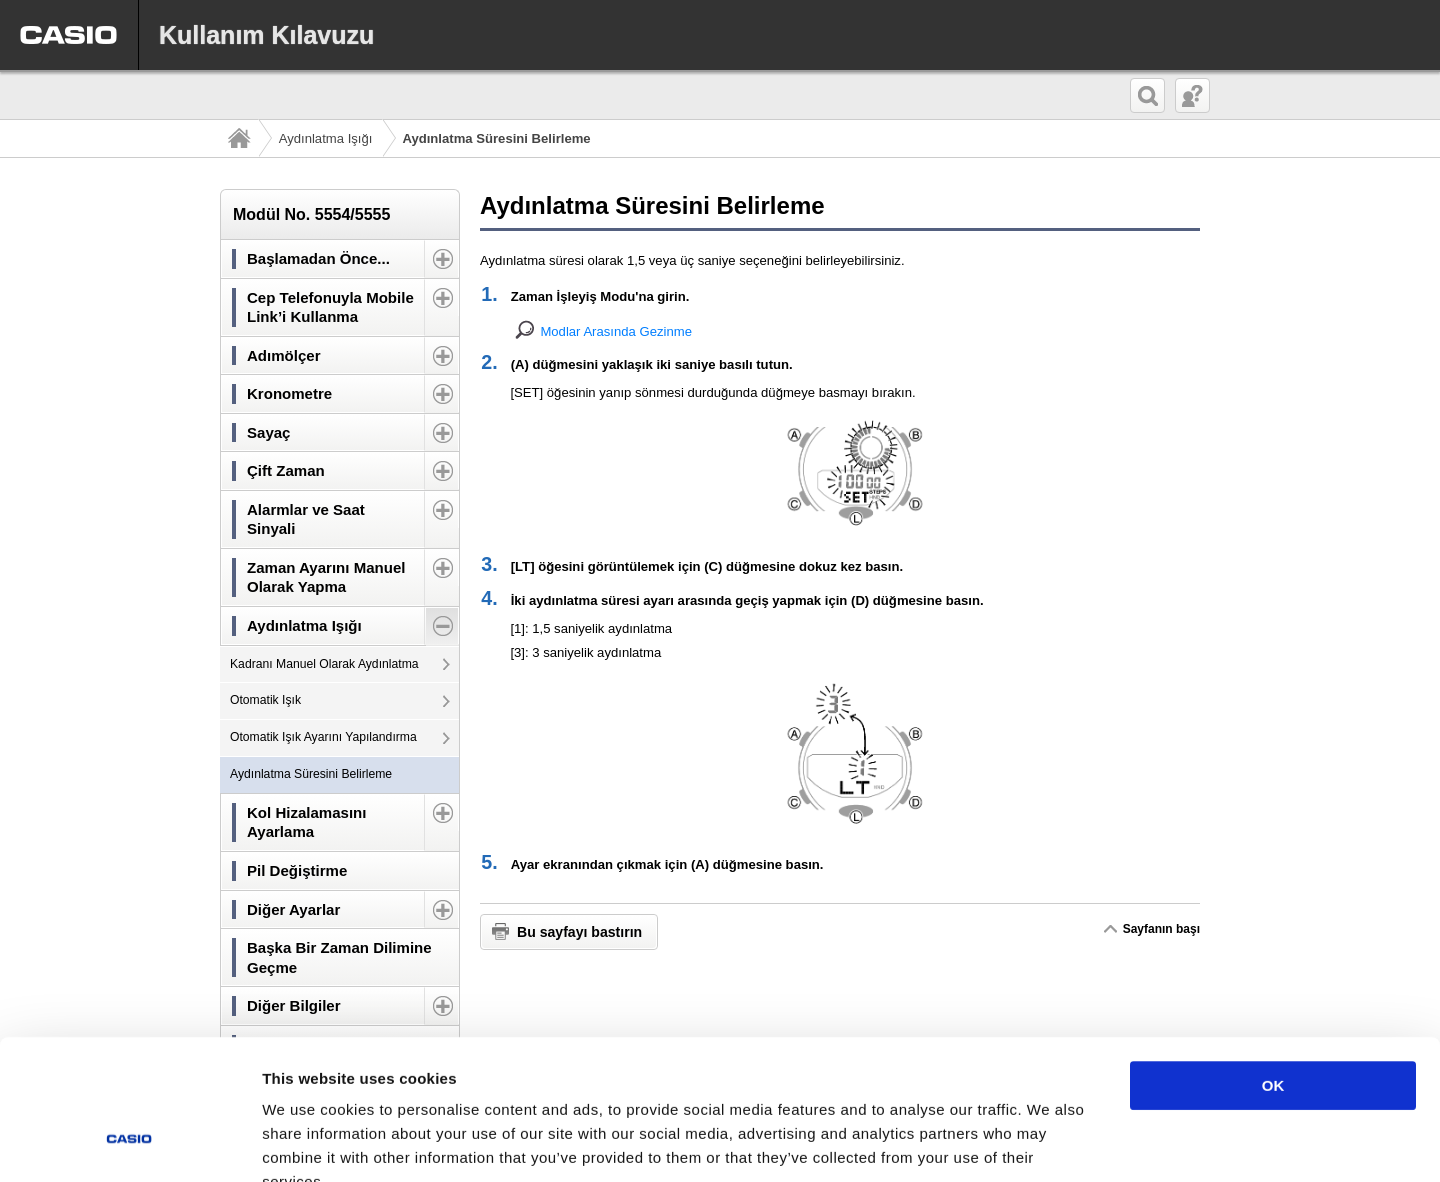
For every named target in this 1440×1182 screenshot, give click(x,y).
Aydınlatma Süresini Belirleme (311, 774)
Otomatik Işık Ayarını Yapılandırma (323, 737)
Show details (1049, 1142)
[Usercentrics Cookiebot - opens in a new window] (129, 1143)
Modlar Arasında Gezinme (616, 331)
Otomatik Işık (265, 700)
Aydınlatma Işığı (326, 138)
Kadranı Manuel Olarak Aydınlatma (324, 664)
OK (1273, 965)
